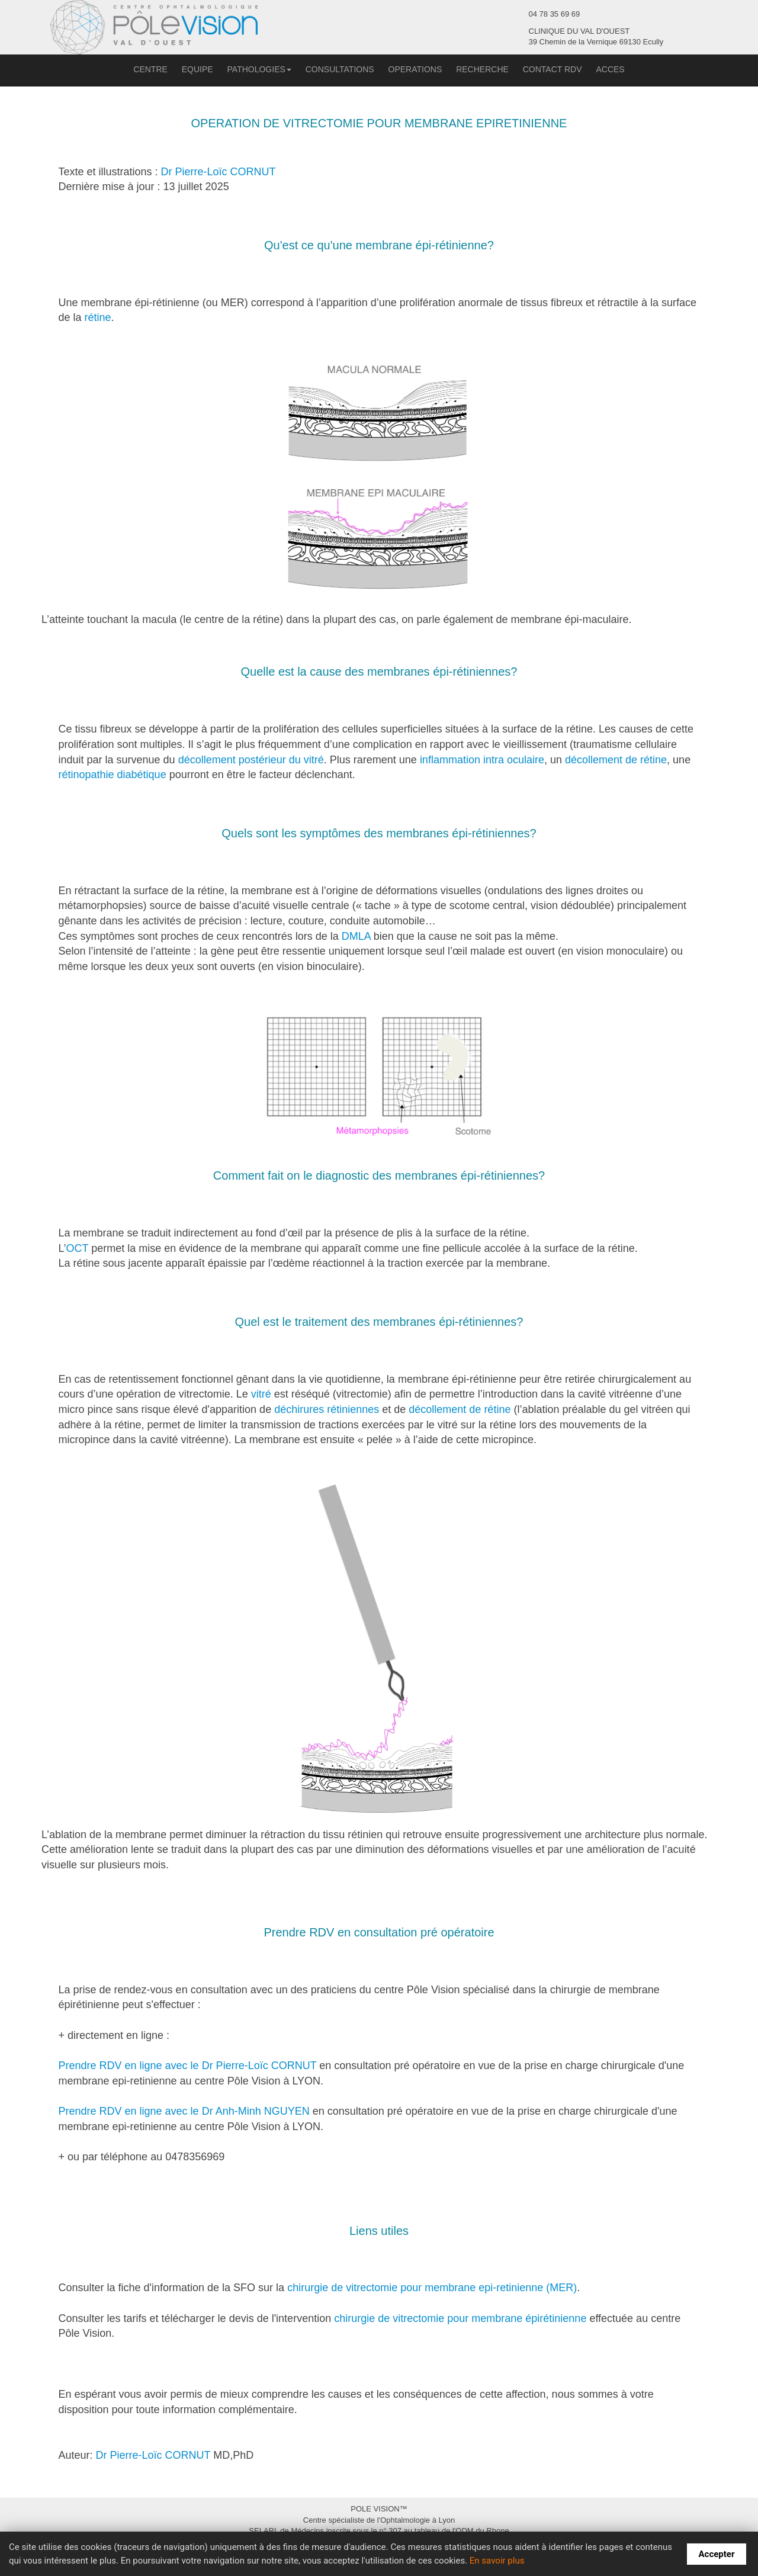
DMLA (356, 936)
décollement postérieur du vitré (251, 760)
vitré (261, 1394)
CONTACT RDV (552, 69)
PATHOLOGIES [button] (259, 69)
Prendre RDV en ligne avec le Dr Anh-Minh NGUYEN (184, 2111)
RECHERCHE (482, 69)
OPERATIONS (415, 69)
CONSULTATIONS (340, 69)
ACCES (610, 69)
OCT (77, 1248)
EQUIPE (197, 69)
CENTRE (150, 69)
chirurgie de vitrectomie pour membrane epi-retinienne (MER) (432, 2288)
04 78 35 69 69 (554, 13)
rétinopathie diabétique (112, 774)
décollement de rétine (616, 760)
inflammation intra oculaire (482, 760)
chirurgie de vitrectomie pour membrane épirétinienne (460, 2318)
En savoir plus (497, 2560)
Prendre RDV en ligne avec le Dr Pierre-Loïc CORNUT (188, 2065)
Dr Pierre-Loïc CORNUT (218, 172)
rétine (98, 317)
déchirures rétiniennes (326, 1409)
